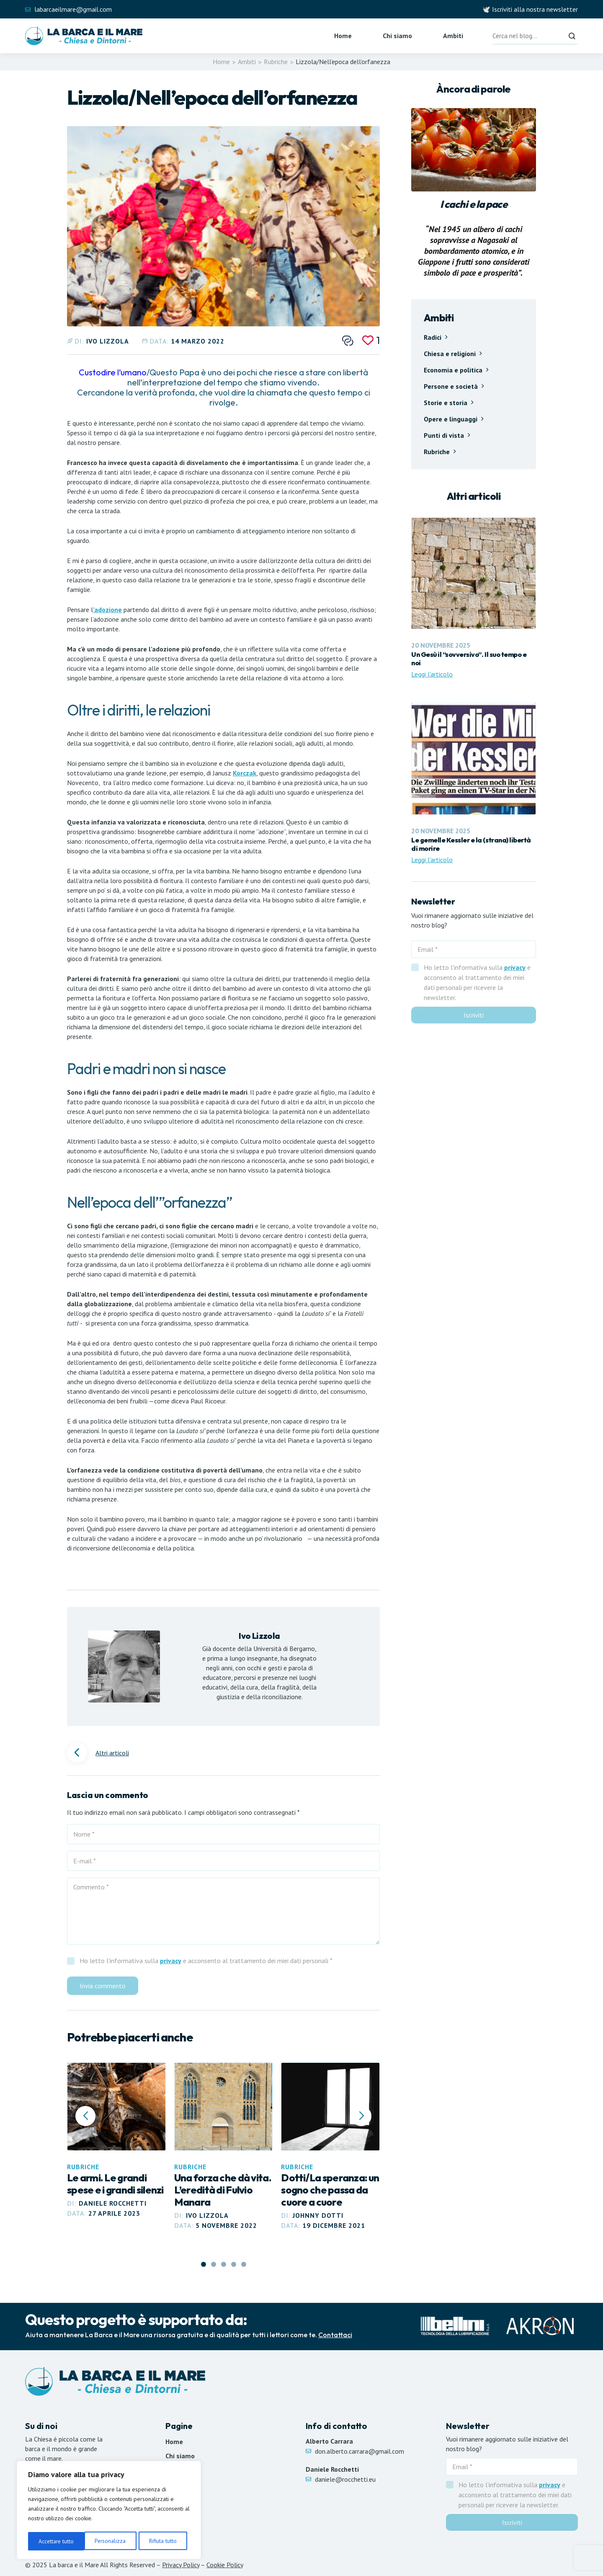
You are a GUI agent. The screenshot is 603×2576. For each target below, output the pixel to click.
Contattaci (335, 2335)
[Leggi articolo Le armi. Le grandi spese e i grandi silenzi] (116, 2140)
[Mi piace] (371, 340)
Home (343, 35)
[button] (361, 2116)
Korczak (244, 773)
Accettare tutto (162, 2541)
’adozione (107, 609)
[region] (109, 2511)
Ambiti (453, 35)
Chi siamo (397, 35)
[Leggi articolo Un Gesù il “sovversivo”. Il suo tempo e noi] (473, 598)
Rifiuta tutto (106, 2541)
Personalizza (54, 2541)
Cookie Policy (224, 2564)
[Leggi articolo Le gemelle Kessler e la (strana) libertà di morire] (473, 784)
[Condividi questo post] (347, 341)
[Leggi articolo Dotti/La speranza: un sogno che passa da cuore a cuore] (330, 2146)
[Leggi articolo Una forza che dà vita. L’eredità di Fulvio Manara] (223, 2146)
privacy (170, 1960)
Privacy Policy (180, 2564)
